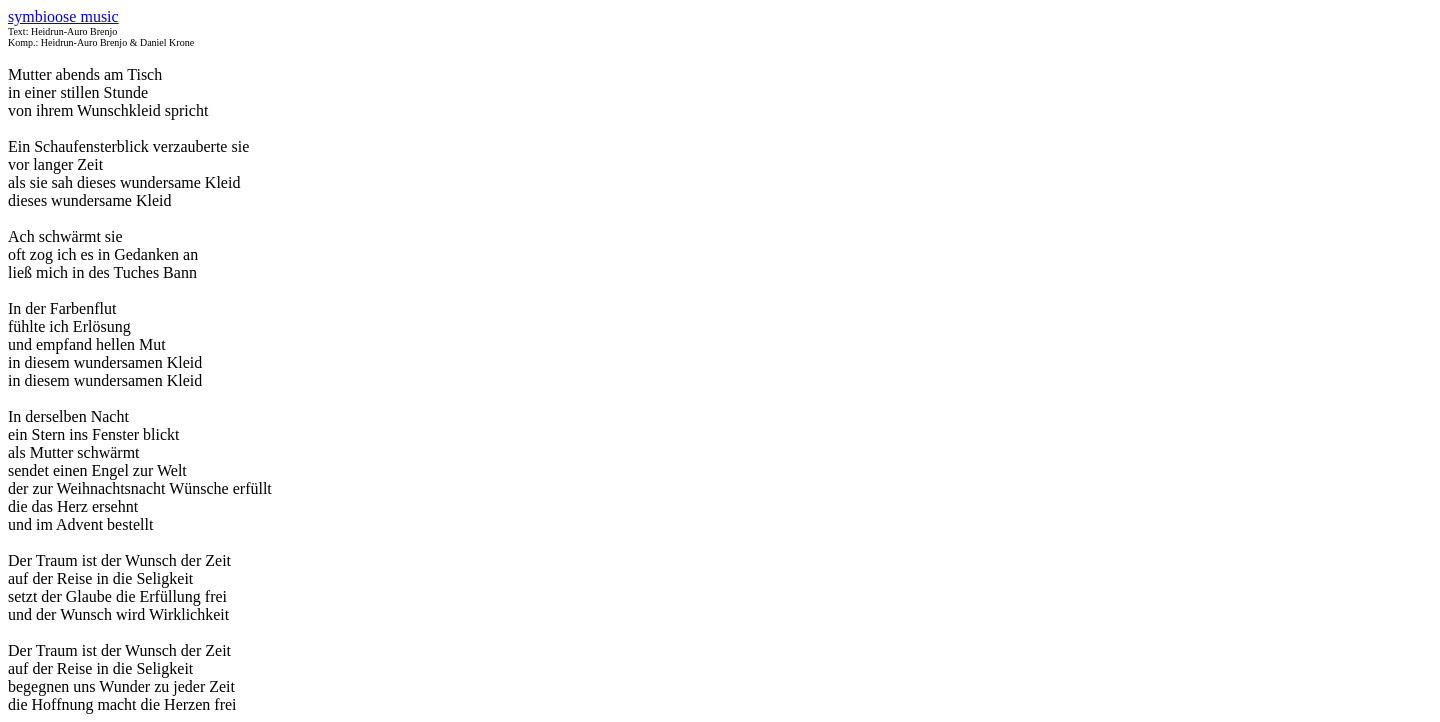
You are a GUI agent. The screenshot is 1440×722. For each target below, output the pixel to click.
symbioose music (63, 16)
